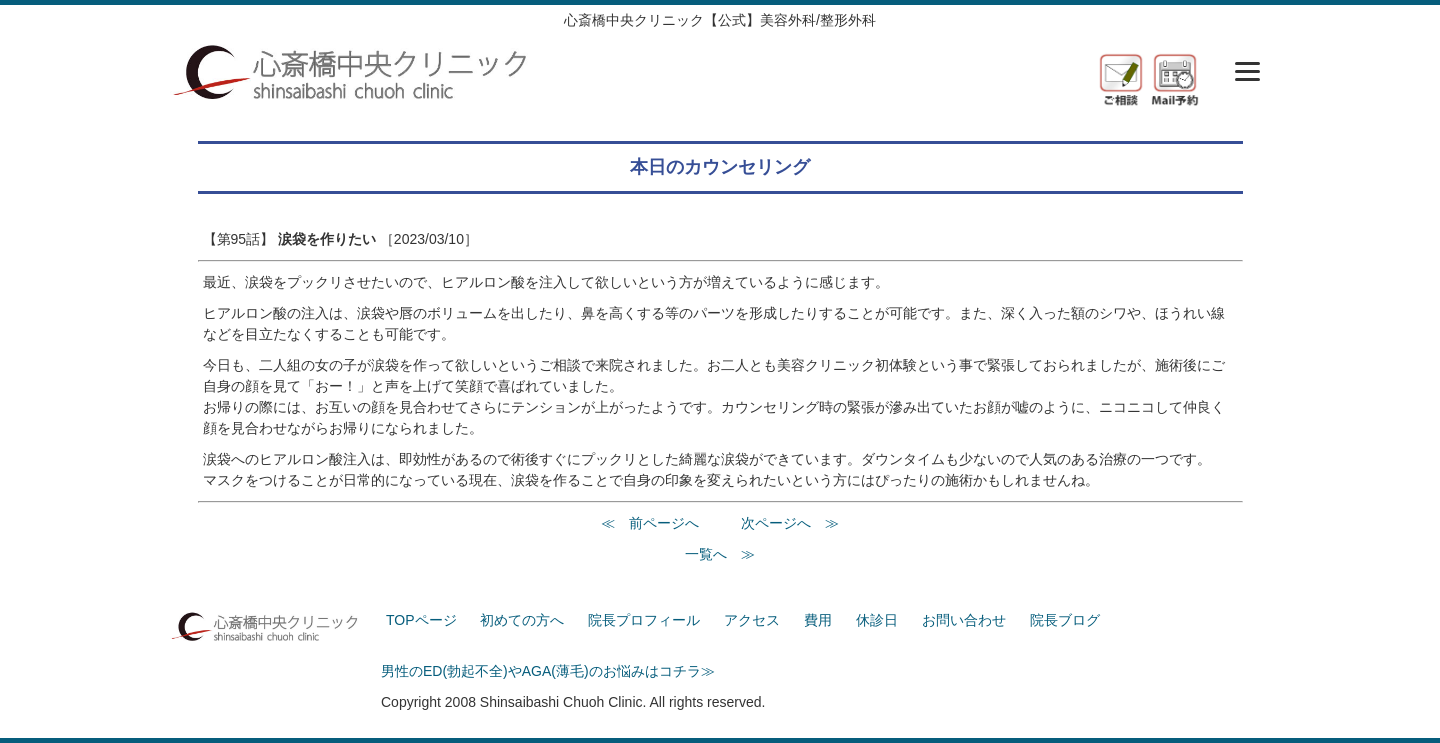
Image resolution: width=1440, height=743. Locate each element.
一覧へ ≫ (720, 554)
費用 (818, 620)
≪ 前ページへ (650, 523)
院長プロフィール (644, 620)
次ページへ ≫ (790, 523)
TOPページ (421, 620)
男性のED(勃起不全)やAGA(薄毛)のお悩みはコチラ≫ (548, 671)
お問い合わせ (964, 620)
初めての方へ (522, 620)
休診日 (877, 620)
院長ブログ (1065, 620)
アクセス (752, 620)
